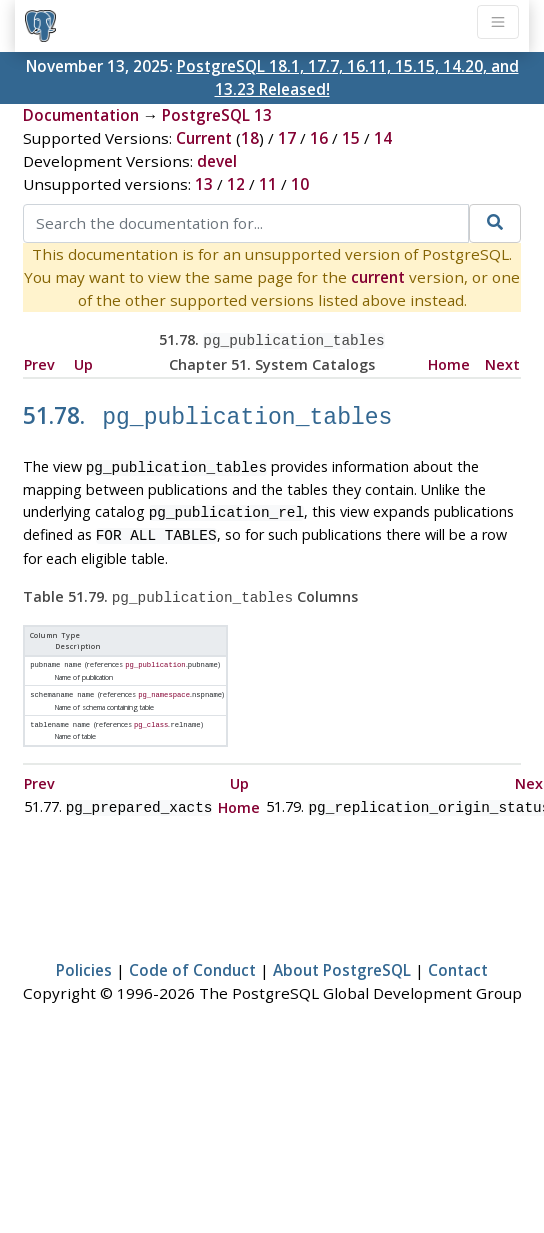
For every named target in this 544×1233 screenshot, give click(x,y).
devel (217, 161)
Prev (39, 362)
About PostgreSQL (342, 952)
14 (383, 138)
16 (319, 138)
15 (351, 138)
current (378, 277)
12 (236, 184)
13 (204, 184)
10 (300, 184)
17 (287, 138)
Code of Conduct (192, 952)
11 (268, 184)
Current (204, 138)
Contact (458, 952)
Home (449, 362)
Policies (84, 952)
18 (250, 138)
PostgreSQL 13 (217, 115)
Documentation (81, 115)
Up (83, 362)
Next (502, 362)
